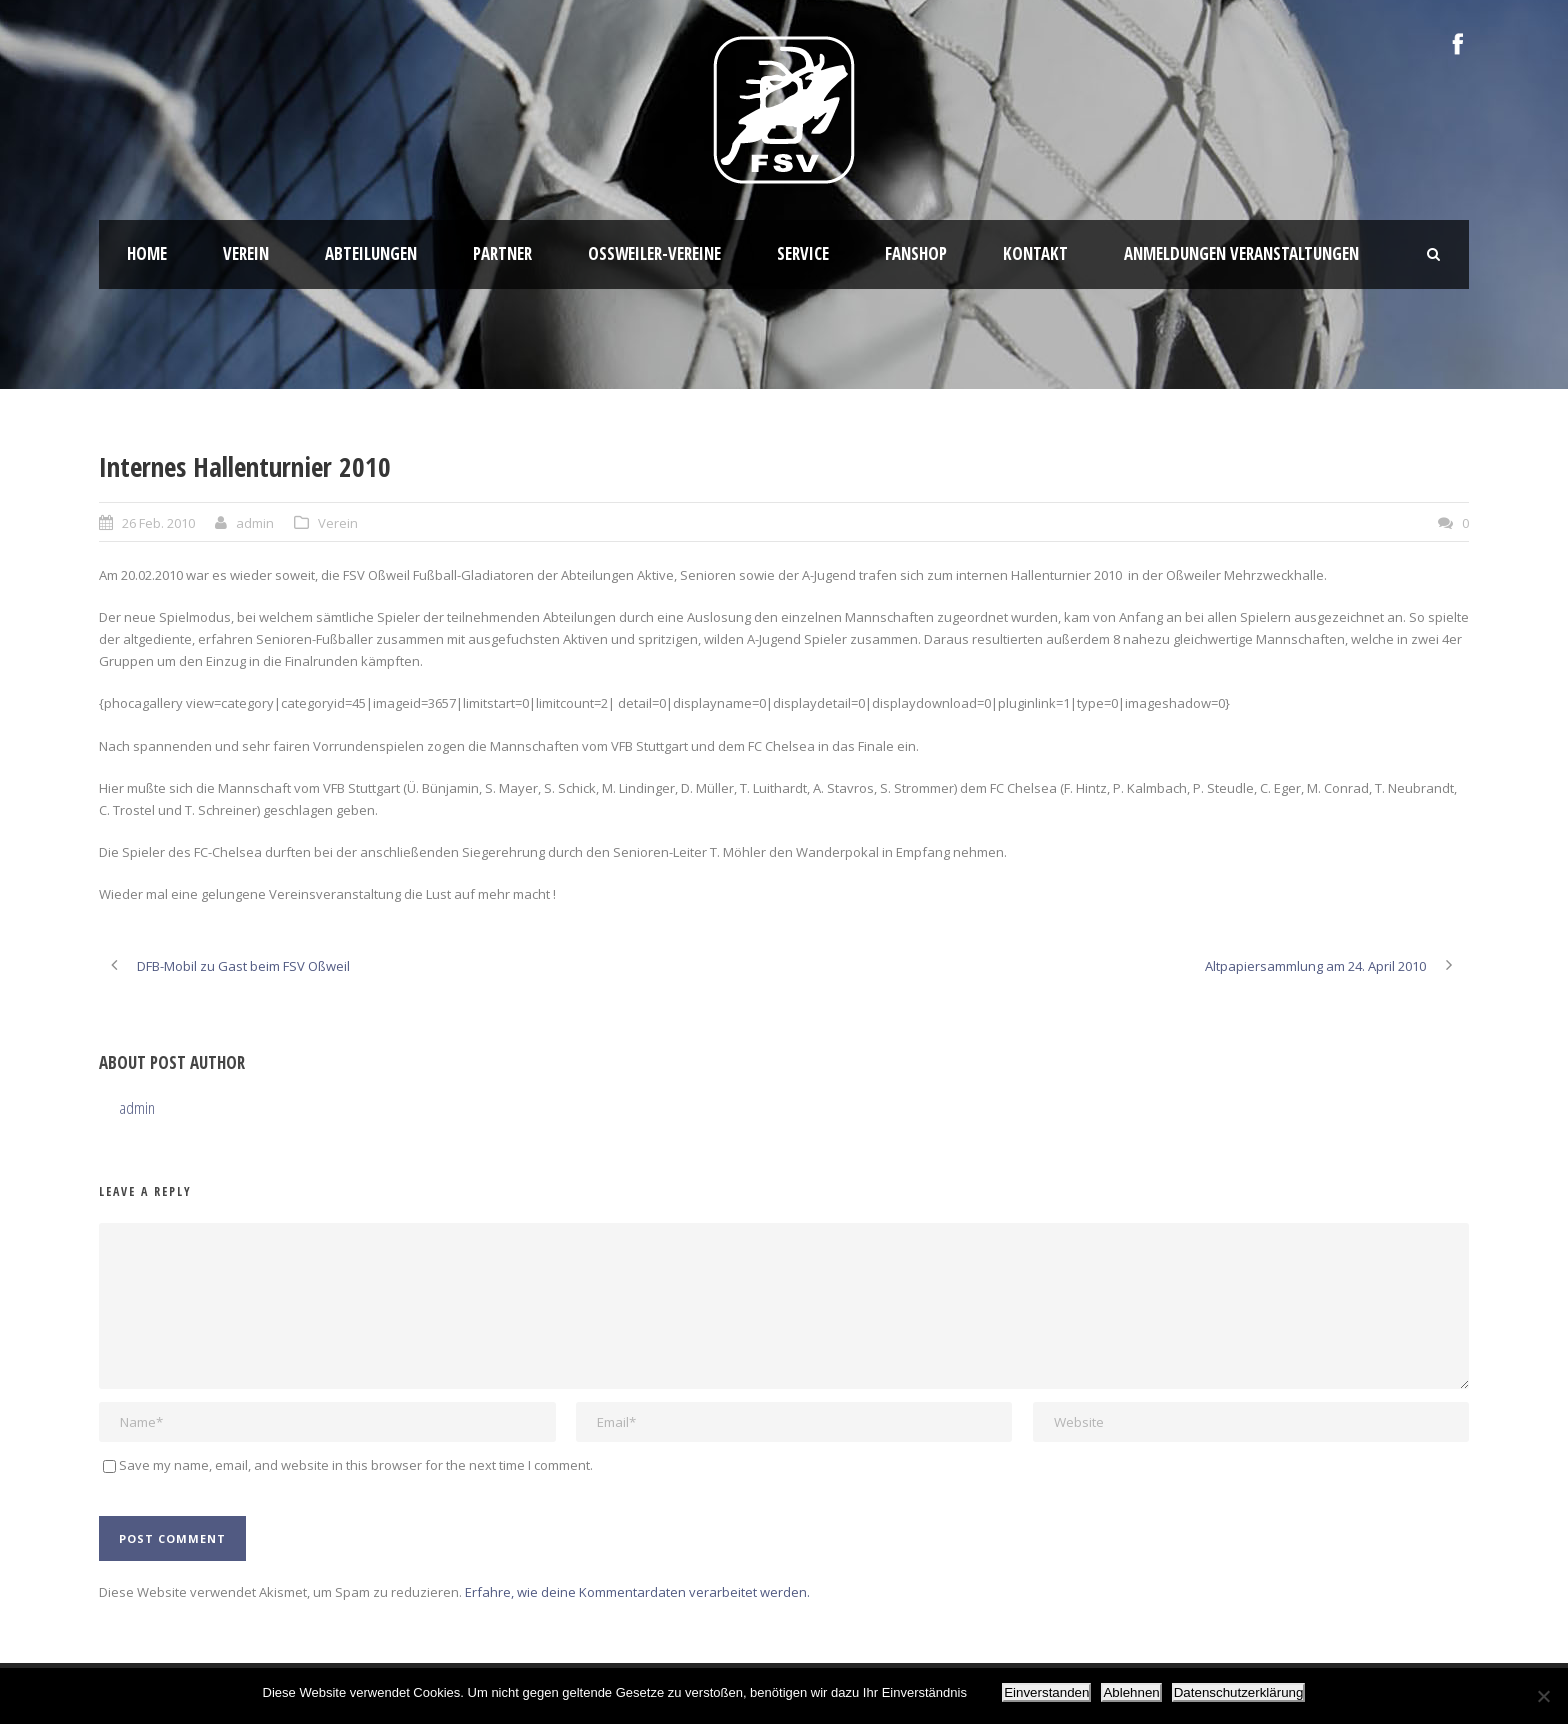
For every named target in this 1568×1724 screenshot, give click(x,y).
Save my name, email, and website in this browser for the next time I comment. (356, 1465)
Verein (246, 253)
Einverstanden (1046, 1692)
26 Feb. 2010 (158, 523)
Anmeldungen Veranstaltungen (1241, 253)
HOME (147, 253)
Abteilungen (371, 253)
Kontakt (1035, 253)
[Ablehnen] (1543, 1696)
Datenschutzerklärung (1239, 1692)
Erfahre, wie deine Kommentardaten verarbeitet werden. (637, 1592)
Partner (502, 253)
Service (803, 253)
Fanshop (916, 253)
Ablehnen (1131, 1692)
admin (255, 523)
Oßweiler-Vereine (654, 253)
